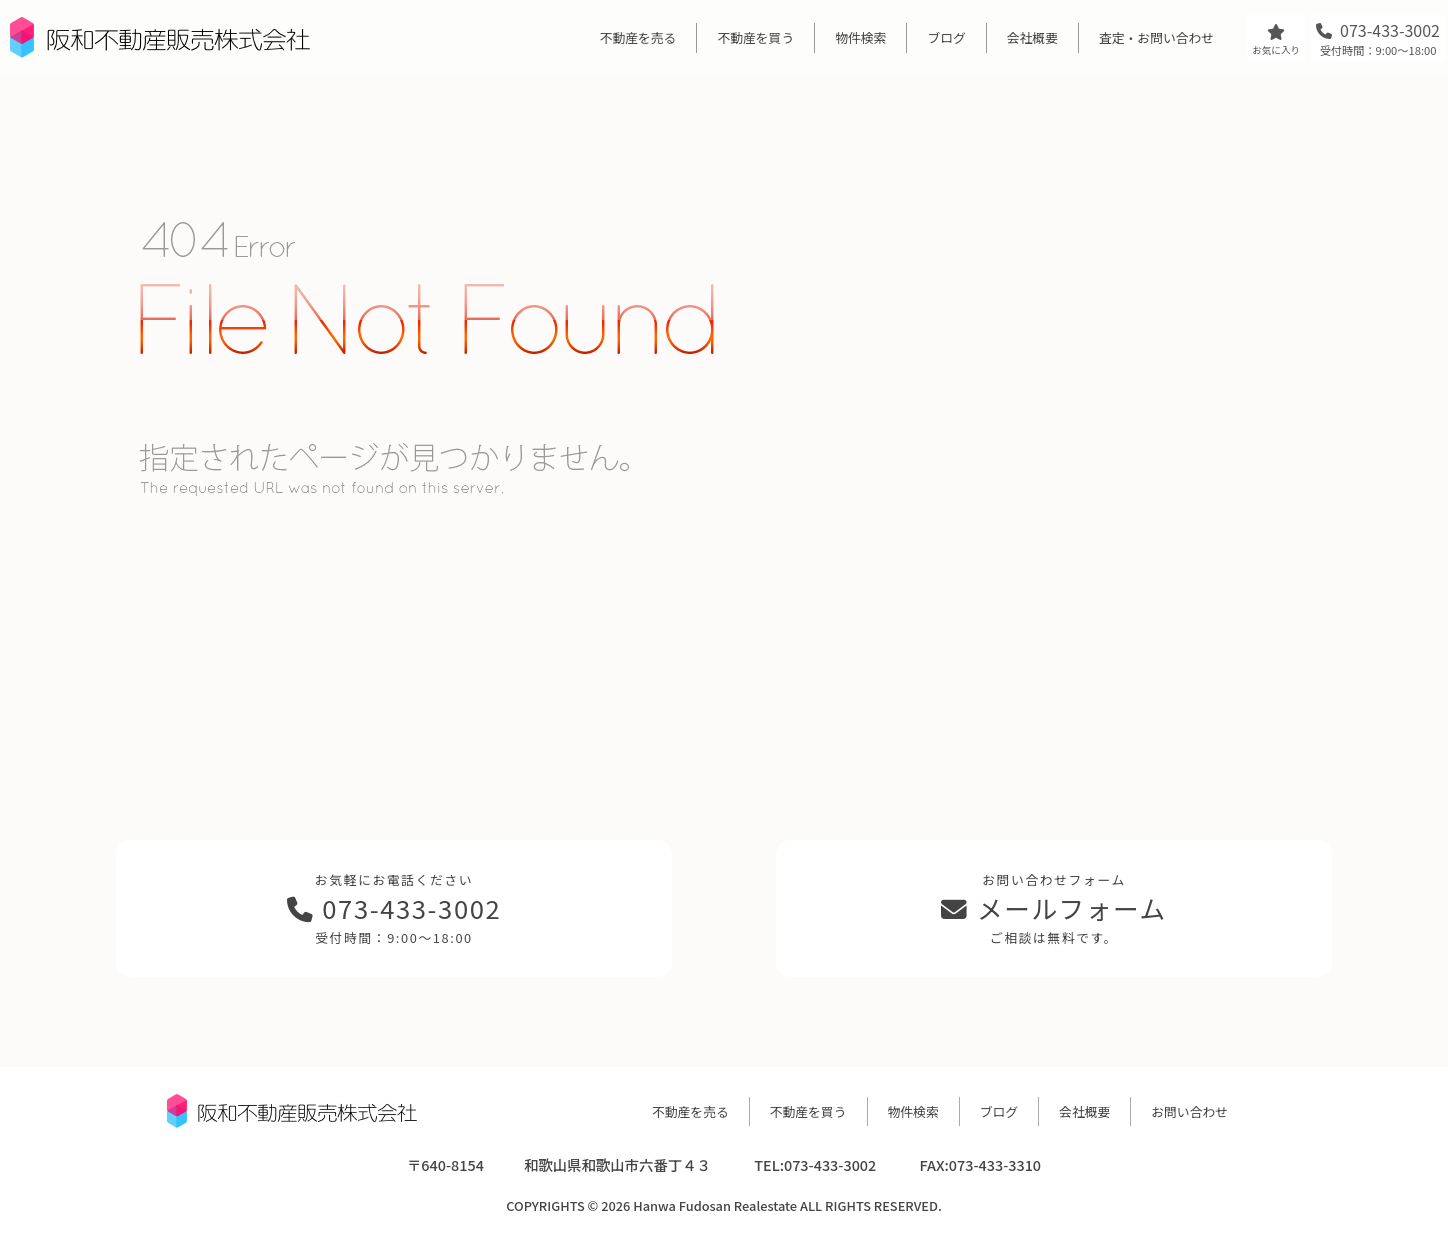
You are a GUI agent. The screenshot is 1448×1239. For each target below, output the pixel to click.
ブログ (946, 37)
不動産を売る (638, 37)
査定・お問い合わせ (1156, 37)
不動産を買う (755, 37)
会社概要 (1032, 37)
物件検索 (860, 37)
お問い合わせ (1189, 1111)
